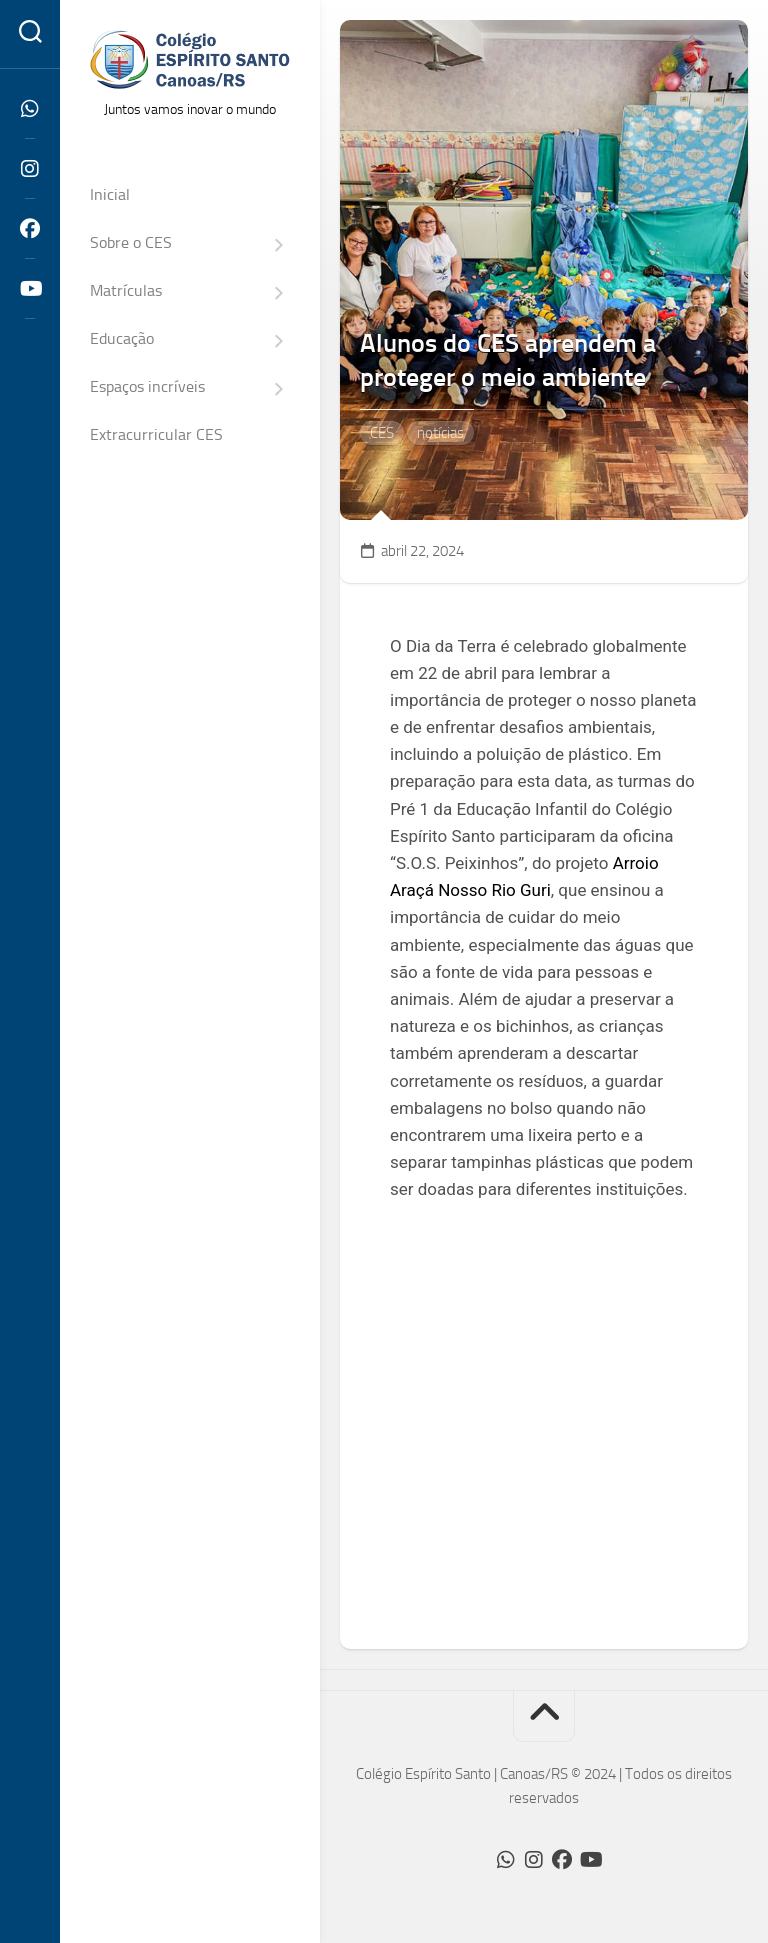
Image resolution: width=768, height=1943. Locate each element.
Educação (122, 338)
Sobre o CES (131, 242)
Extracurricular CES (156, 434)
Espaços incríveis (147, 386)
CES (382, 433)
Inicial (110, 194)
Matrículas (126, 290)
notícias (440, 433)
